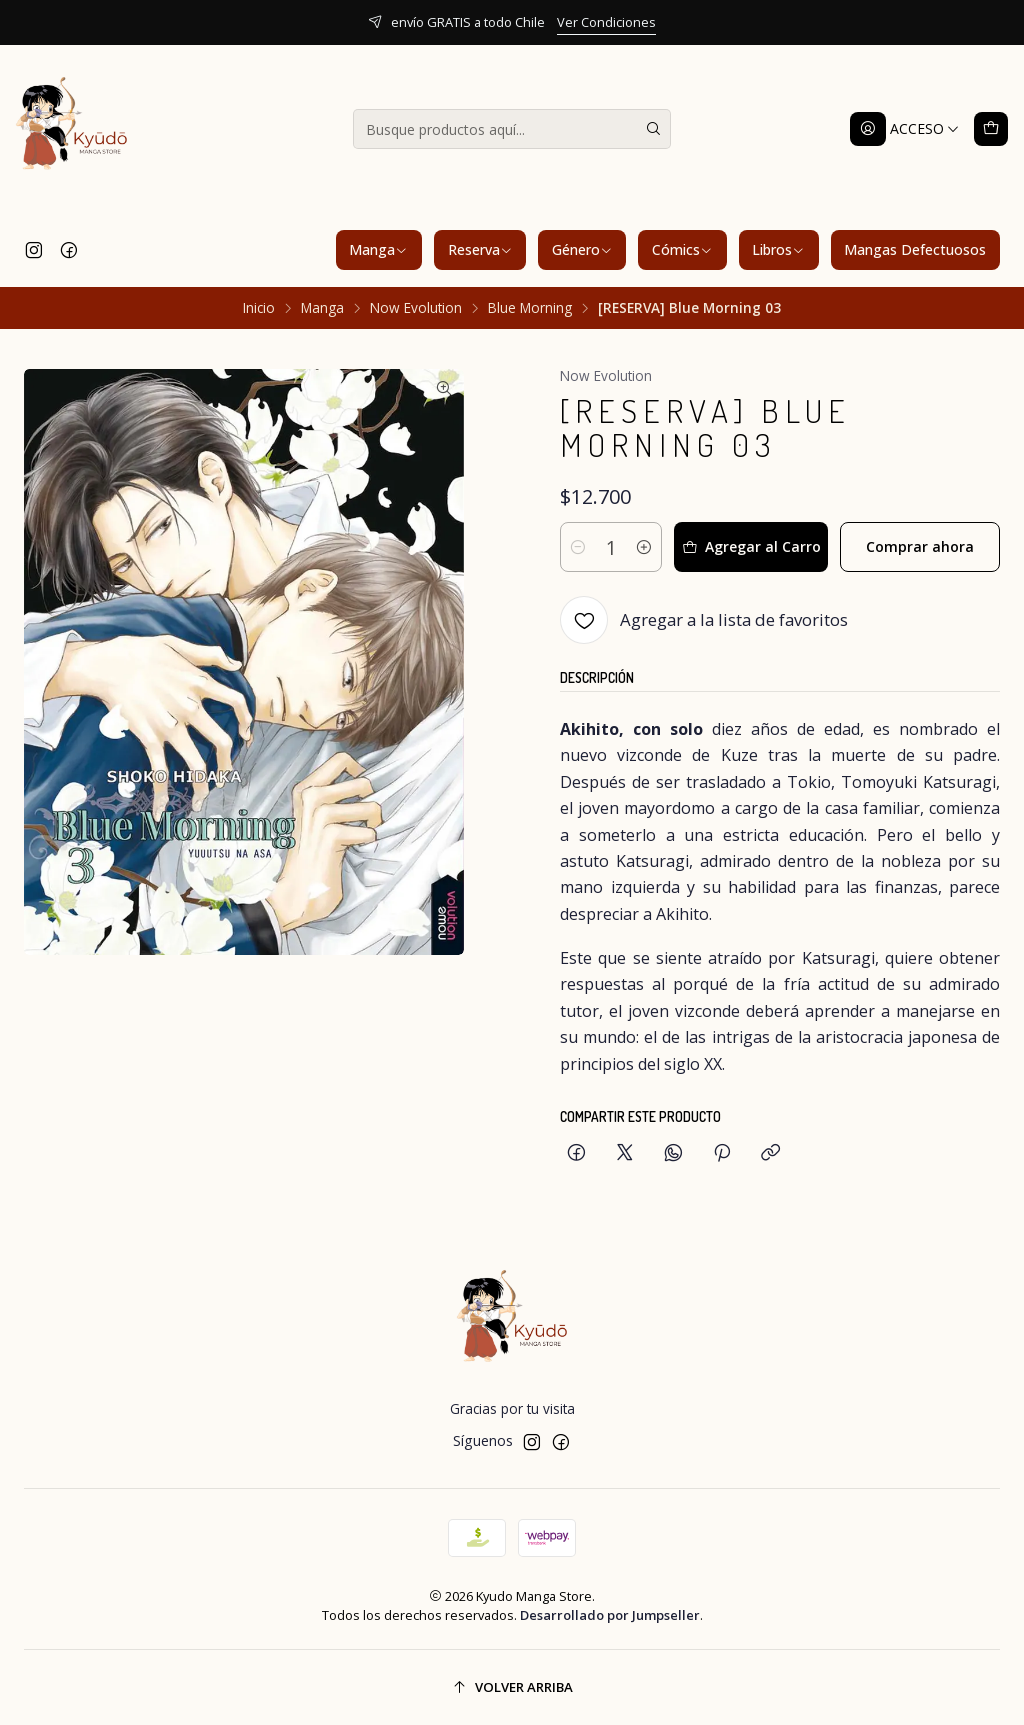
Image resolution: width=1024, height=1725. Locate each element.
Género (582, 249)
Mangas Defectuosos (915, 249)
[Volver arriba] (512, 1687)
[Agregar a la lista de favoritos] (704, 620)
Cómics (682, 249)
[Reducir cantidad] (578, 547)
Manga (378, 249)
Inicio (259, 308)
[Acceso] (905, 129)
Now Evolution (416, 308)
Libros (778, 249)
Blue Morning (530, 308)
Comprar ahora (920, 546)
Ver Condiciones (606, 22)
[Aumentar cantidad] (644, 547)
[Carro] (991, 129)
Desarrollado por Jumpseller (610, 1615)
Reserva (480, 249)
